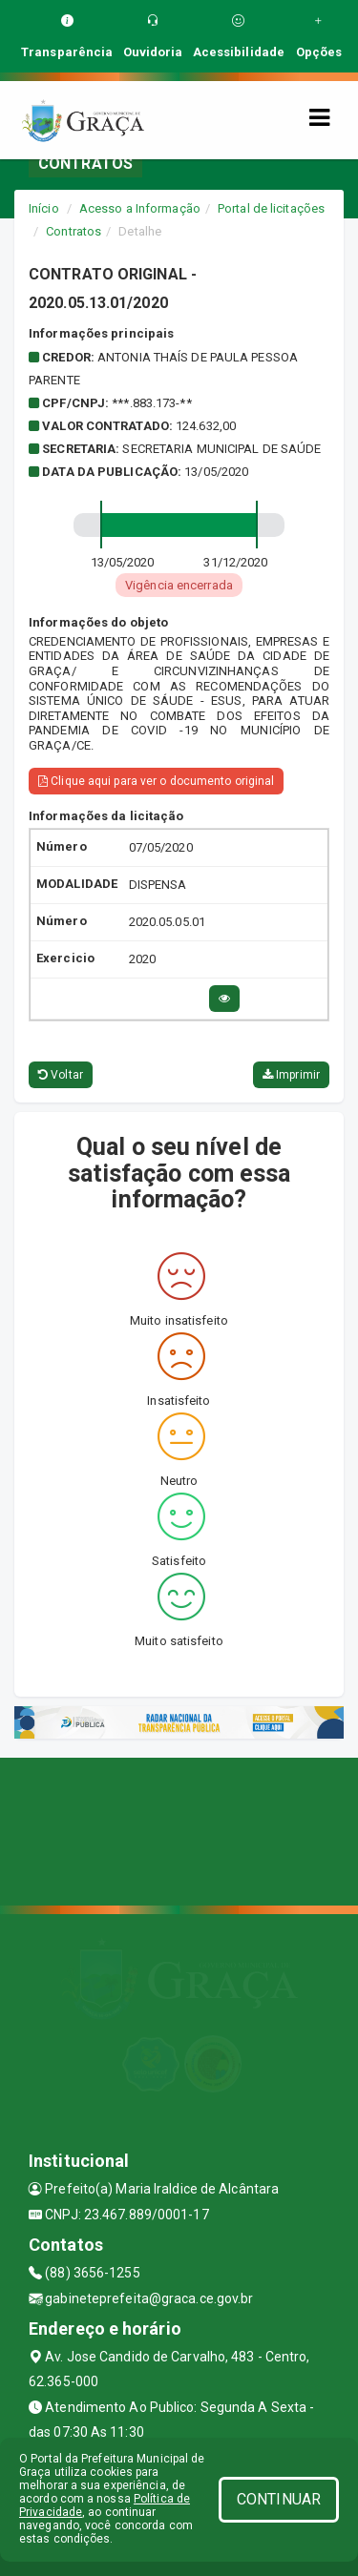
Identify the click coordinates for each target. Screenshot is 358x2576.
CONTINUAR (279, 2499)
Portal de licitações (271, 208)
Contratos (73, 231)
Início (44, 208)
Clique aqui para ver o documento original (156, 781)
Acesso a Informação (139, 208)
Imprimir (291, 1075)
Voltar (60, 1075)
